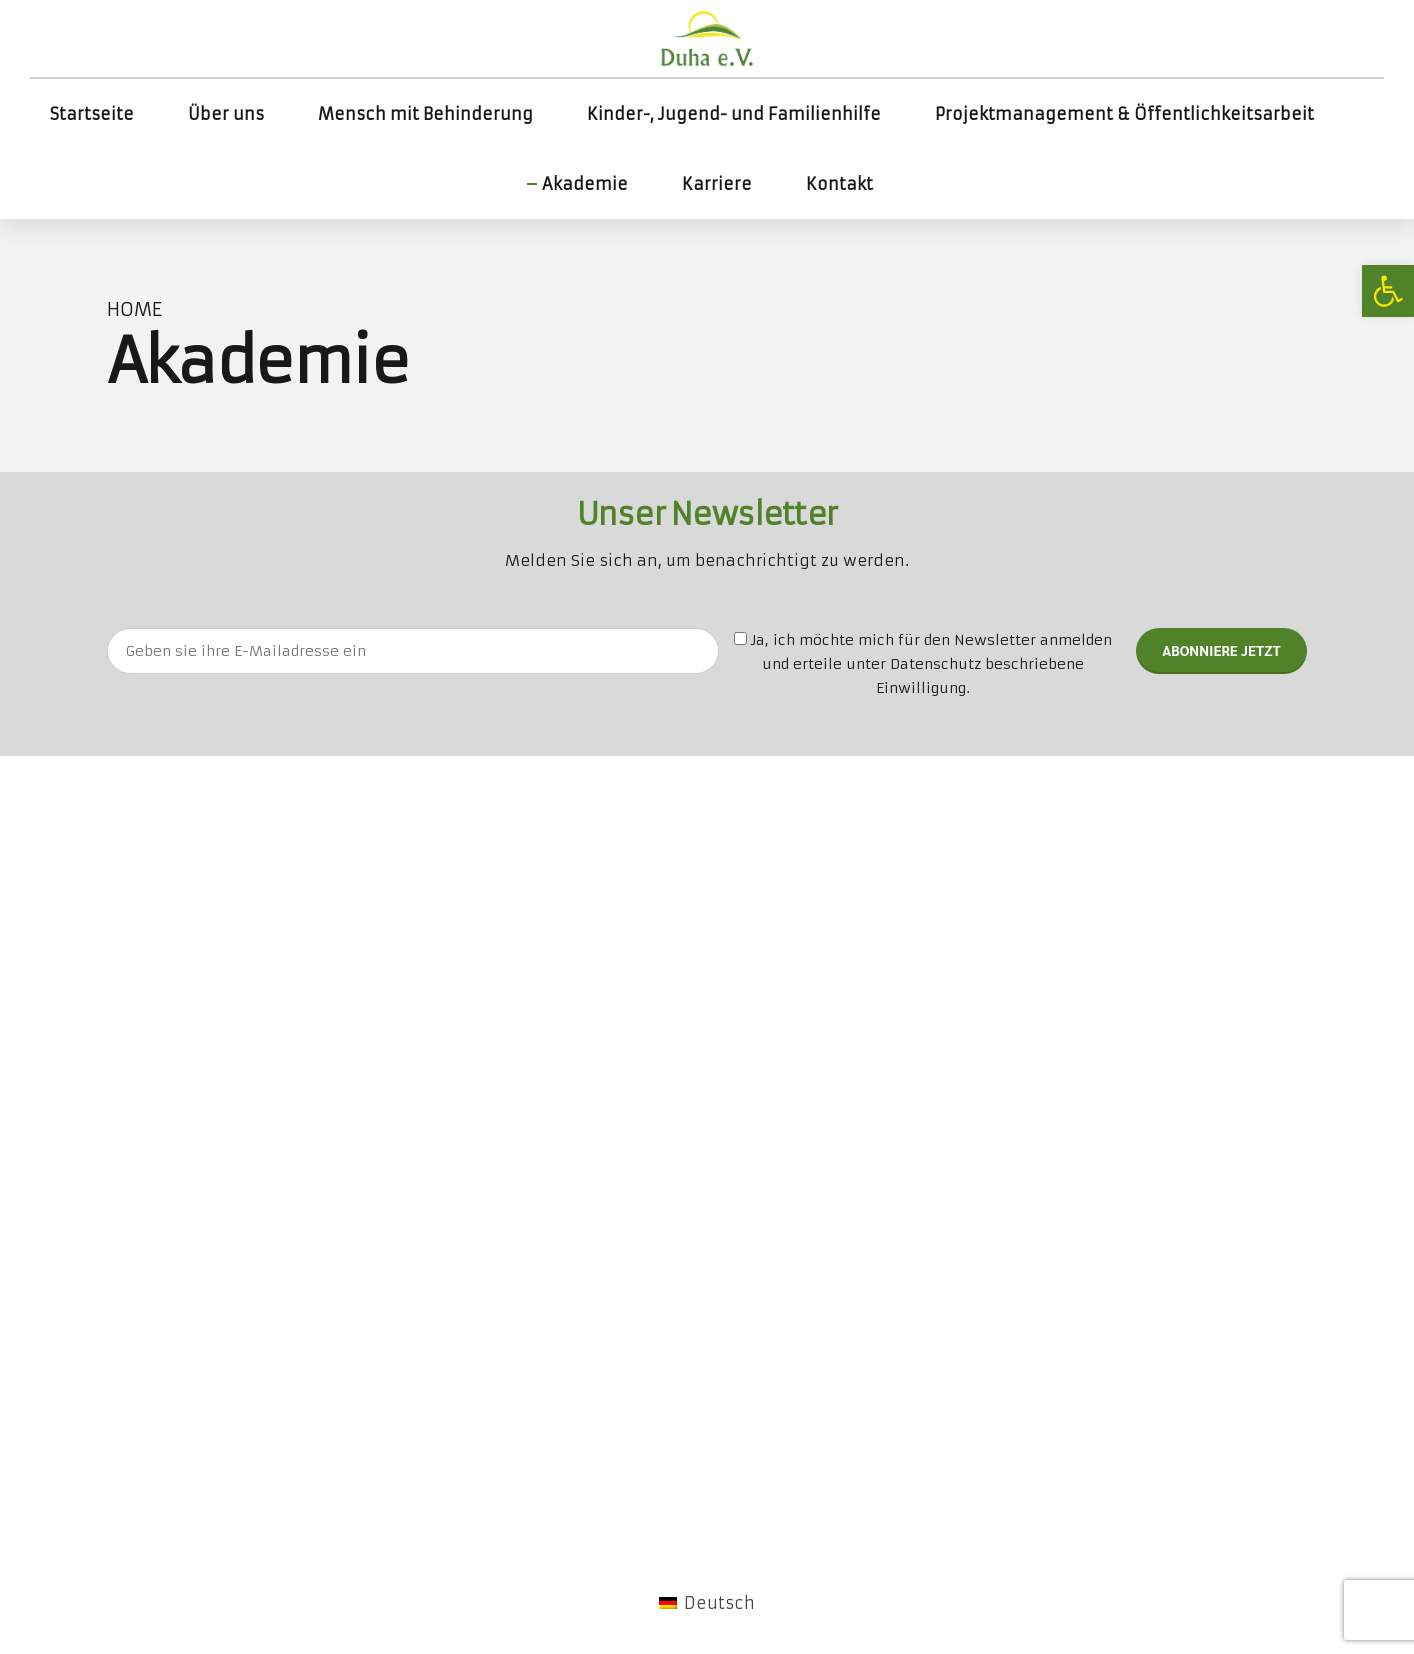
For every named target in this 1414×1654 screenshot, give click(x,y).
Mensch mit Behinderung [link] (425, 114)
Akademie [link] (585, 184)
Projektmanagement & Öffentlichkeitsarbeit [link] (1124, 114)
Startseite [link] (92, 114)
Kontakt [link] (839, 184)
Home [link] (134, 310)
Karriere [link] (717, 184)
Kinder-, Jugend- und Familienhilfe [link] (734, 114)
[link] (1388, 291)
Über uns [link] (226, 114)
